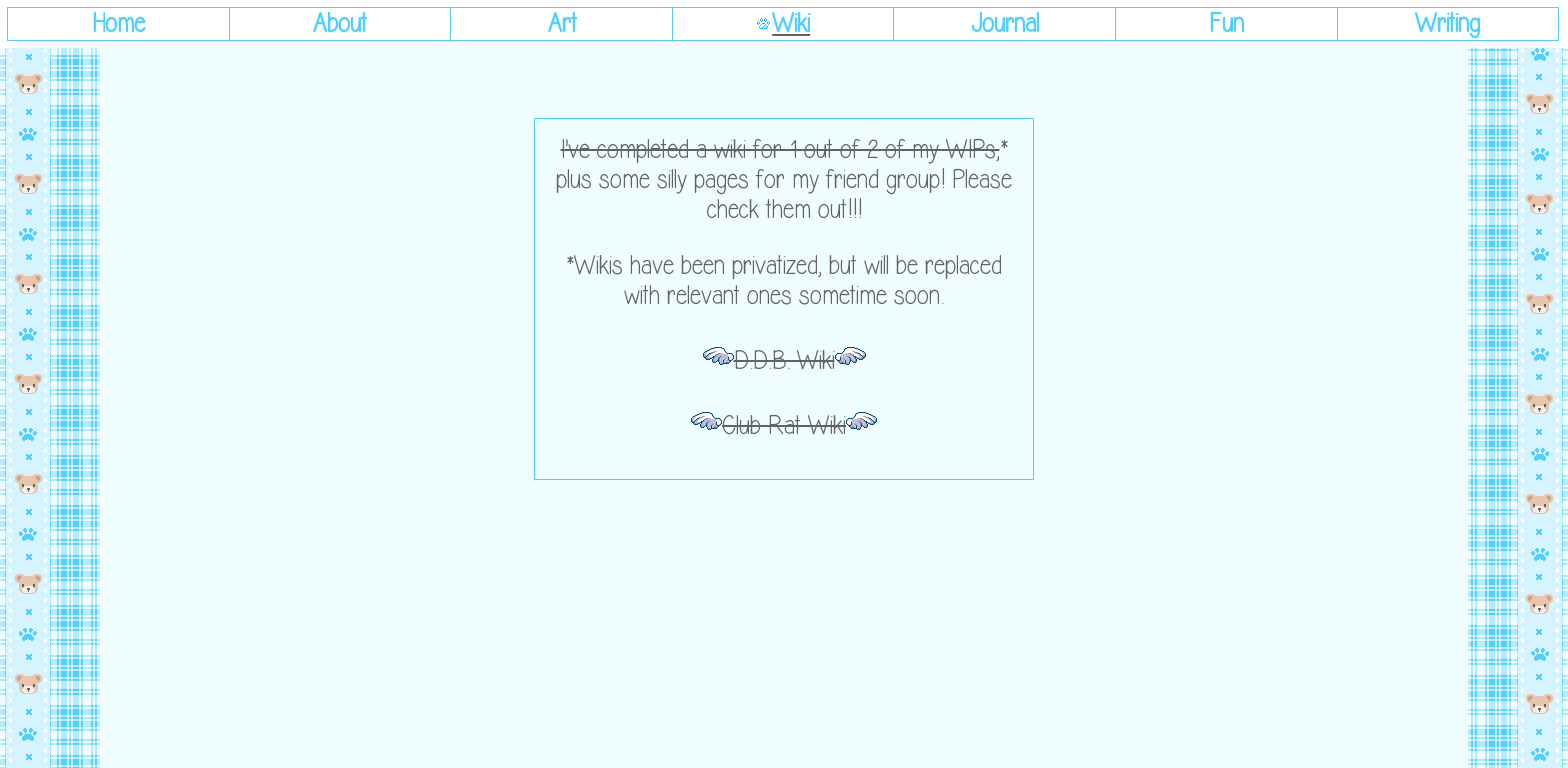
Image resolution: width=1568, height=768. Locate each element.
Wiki (791, 24)
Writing (1447, 24)
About (339, 24)
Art (562, 24)
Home (118, 24)
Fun (1226, 24)
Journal (1005, 24)
